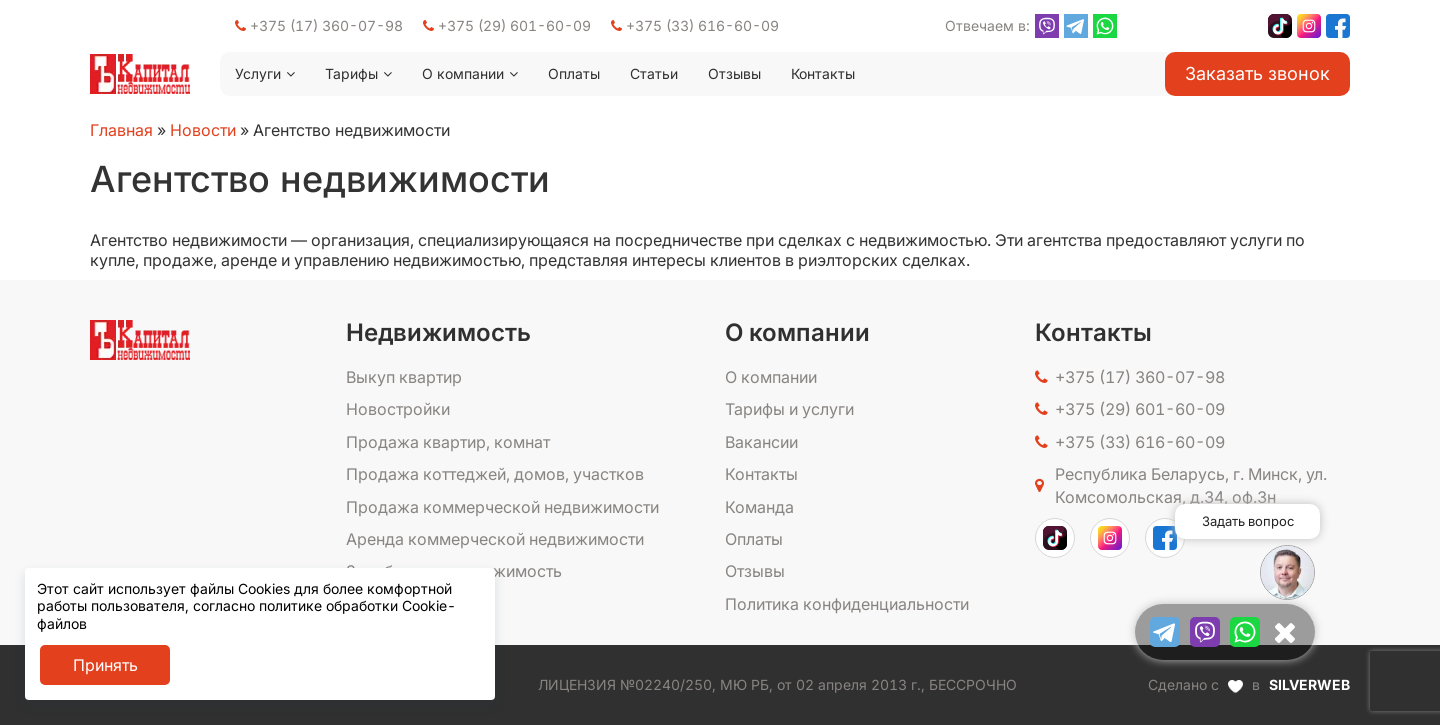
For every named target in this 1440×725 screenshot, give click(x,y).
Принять (105, 665)
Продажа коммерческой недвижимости (502, 507)
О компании (463, 73)
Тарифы (351, 73)
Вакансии (761, 442)
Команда (759, 507)
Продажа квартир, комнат (448, 442)
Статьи (654, 73)
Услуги (258, 73)
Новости (203, 130)
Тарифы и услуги (789, 409)
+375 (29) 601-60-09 (507, 26)
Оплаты (574, 73)
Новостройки (398, 409)
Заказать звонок (1257, 73)
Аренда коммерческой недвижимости (495, 539)
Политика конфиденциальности (847, 604)
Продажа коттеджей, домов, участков (495, 474)
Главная (121, 130)
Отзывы (734, 73)
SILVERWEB (1309, 684)
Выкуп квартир (404, 377)
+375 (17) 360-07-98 (319, 26)
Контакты (823, 73)
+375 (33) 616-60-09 (695, 26)
